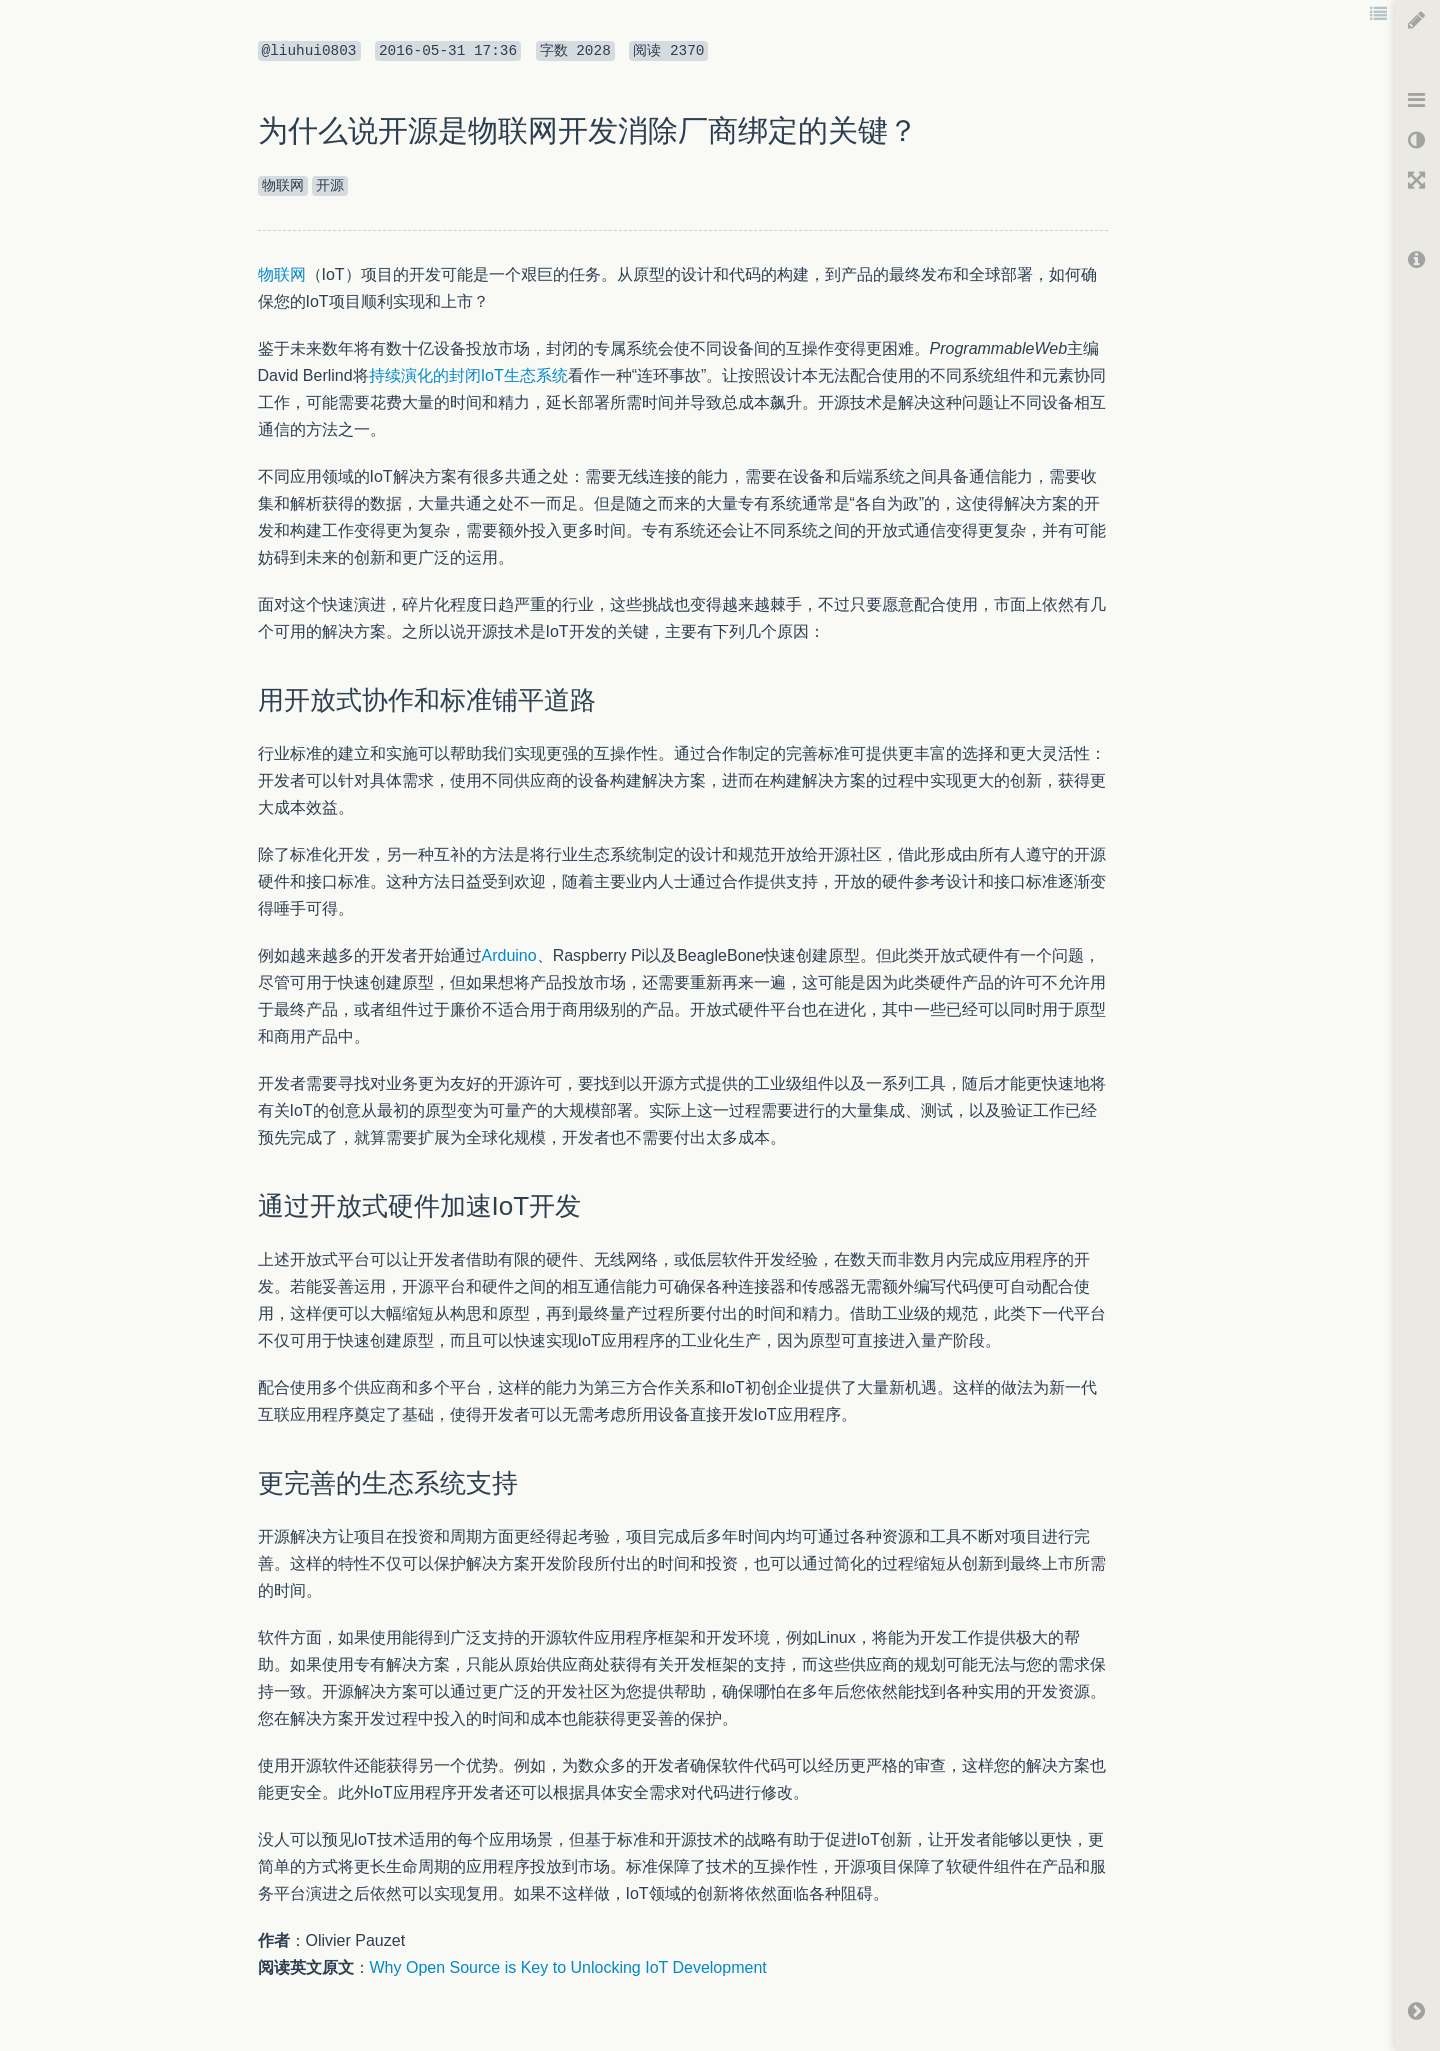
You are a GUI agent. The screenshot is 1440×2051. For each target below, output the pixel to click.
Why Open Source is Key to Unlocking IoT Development (568, 1967)
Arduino (509, 955)
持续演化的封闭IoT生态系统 (468, 375)
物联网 (282, 274)
